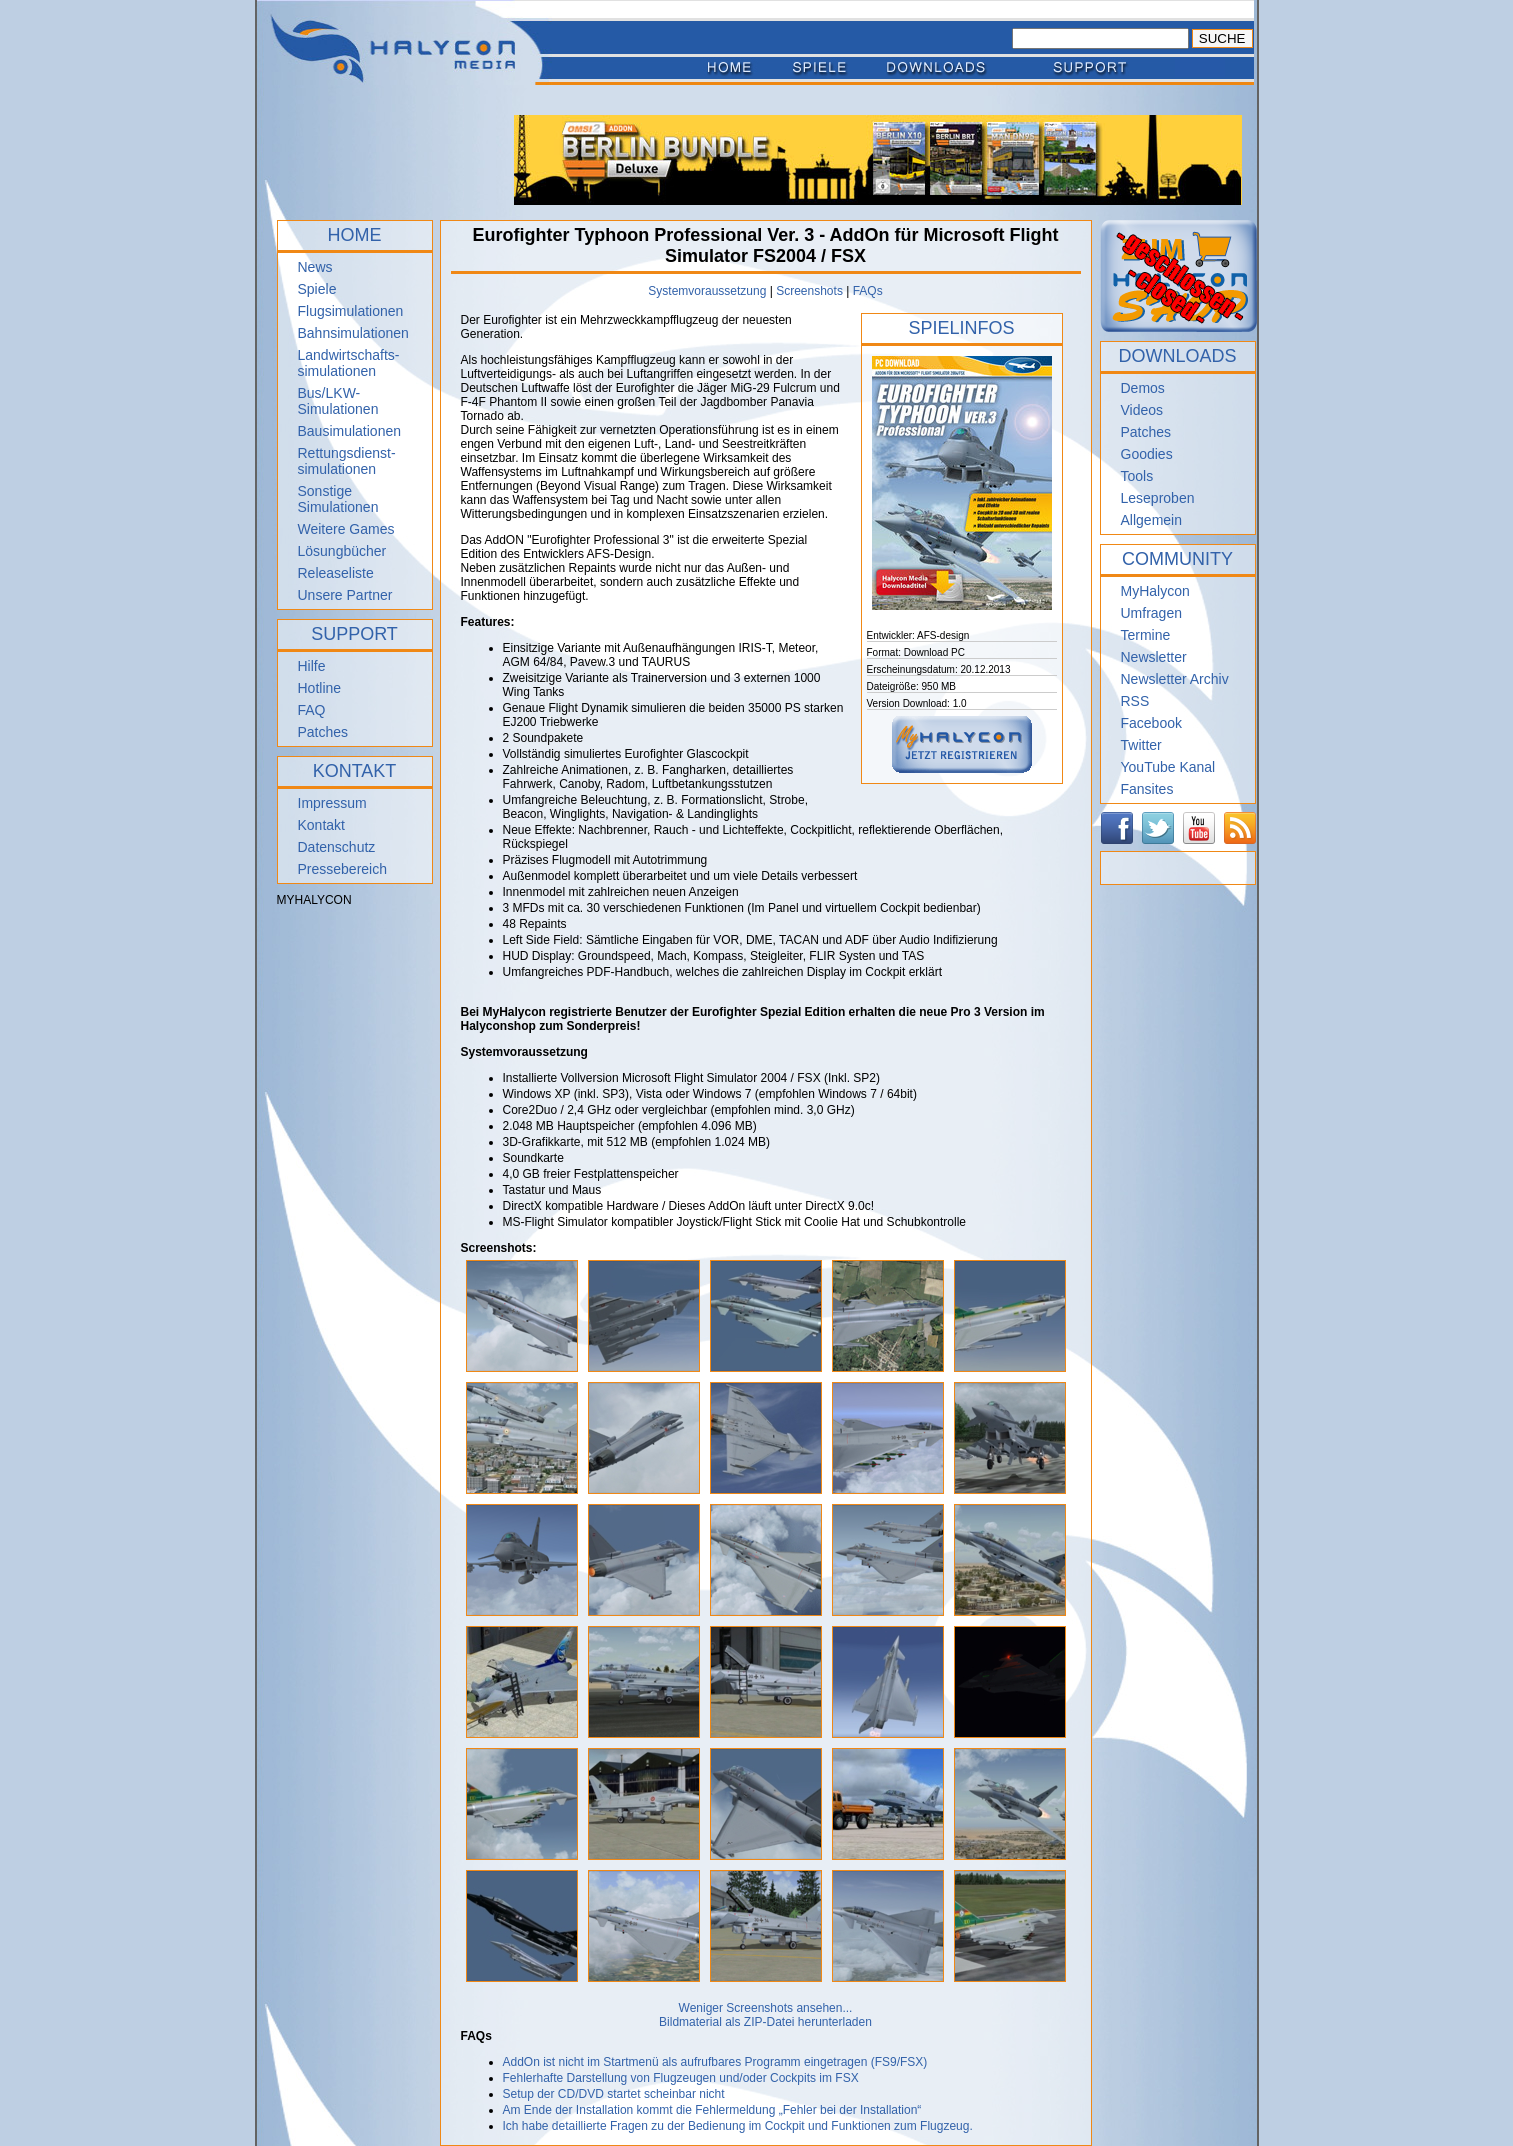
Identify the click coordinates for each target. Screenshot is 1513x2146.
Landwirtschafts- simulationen (349, 363)
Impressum (332, 803)
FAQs (868, 291)
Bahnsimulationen (353, 333)
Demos (1143, 388)
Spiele (317, 289)
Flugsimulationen (351, 311)
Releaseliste (336, 573)
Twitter (1141, 745)
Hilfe (312, 666)
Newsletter (1154, 657)
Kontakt (321, 825)
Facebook (1151, 723)
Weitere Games (346, 529)
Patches (323, 732)
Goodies (1147, 454)
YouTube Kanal (1168, 767)
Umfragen (1151, 613)
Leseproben (1158, 498)
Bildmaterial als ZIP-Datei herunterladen (765, 2022)
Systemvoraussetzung (707, 291)
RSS (1135, 701)
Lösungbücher (342, 551)
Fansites (1147, 789)
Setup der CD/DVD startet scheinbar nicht (614, 2094)
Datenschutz (337, 847)
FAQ (312, 710)
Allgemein (1151, 520)
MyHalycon (1155, 591)
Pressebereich (343, 869)
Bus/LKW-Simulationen (338, 401)
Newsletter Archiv (1175, 679)
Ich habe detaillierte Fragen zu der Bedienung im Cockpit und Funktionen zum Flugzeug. (738, 2126)
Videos (1142, 410)
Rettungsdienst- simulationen (347, 461)
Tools (1137, 476)
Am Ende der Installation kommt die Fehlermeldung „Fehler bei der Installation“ (712, 2110)
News (315, 267)
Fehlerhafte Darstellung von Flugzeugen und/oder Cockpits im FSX (681, 2078)
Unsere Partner (345, 595)
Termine (1146, 635)
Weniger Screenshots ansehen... (766, 2008)
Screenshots (809, 291)
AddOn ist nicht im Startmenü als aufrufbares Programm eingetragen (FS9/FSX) (715, 2062)
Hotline (320, 688)
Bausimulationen (350, 431)
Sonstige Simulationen (338, 499)
